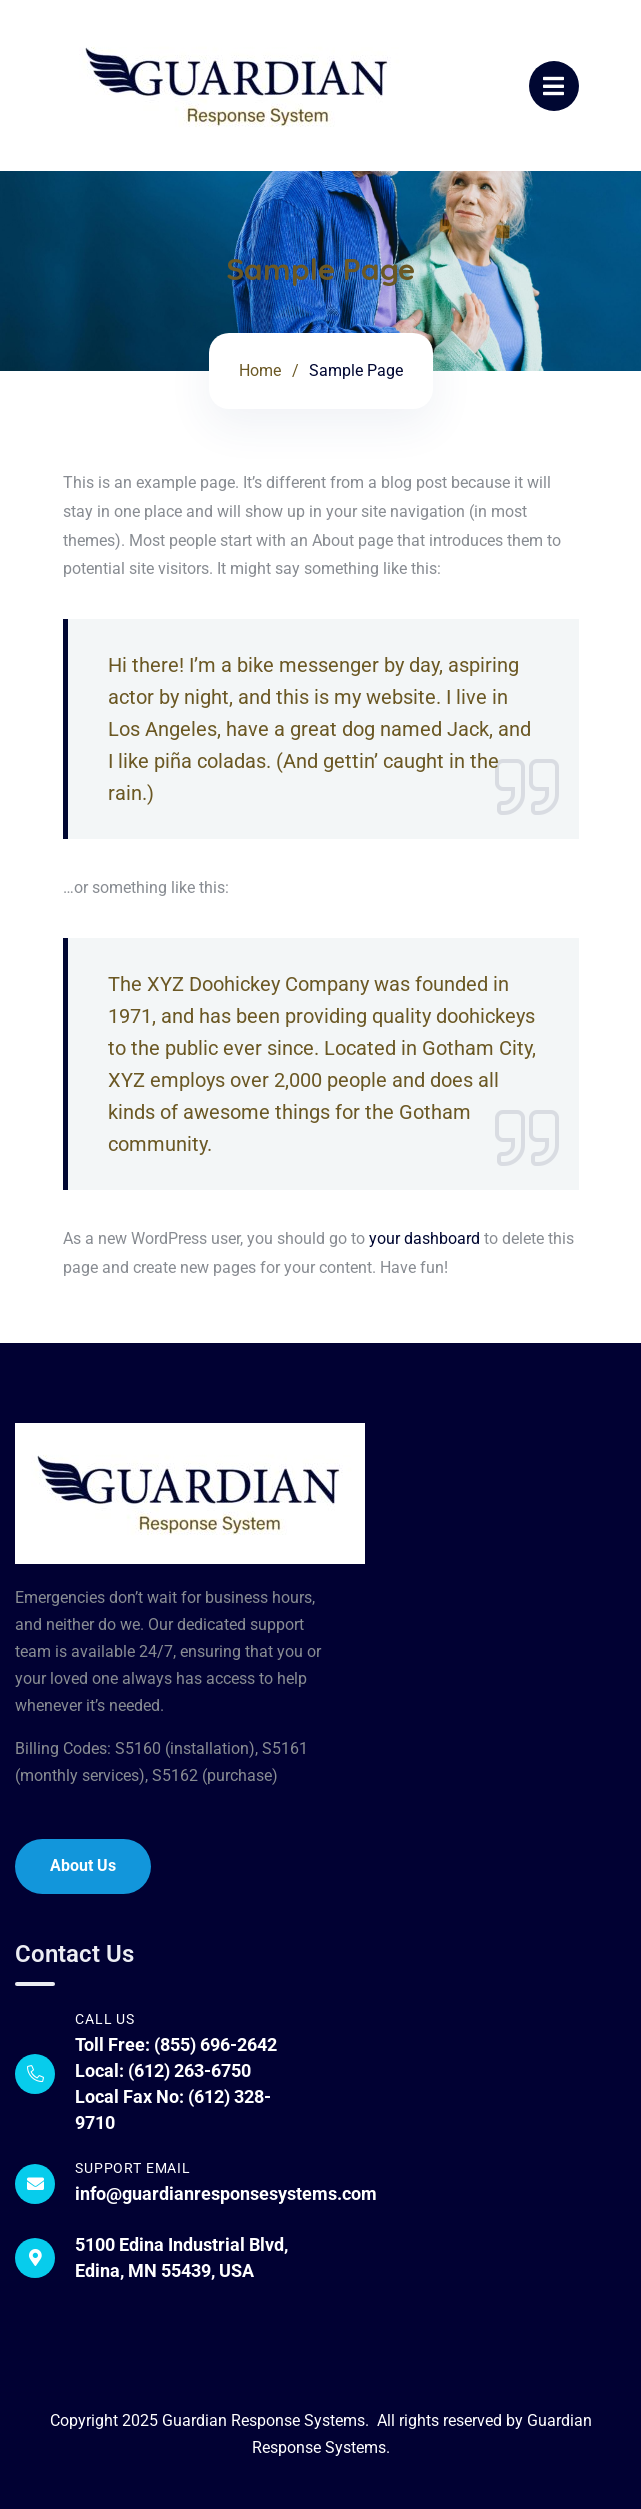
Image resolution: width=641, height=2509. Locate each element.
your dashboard (424, 1238)
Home (260, 370)
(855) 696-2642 (215, 2044)
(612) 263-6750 (189, 2070)
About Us (83, 1865)
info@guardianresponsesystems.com (226, 2193)
